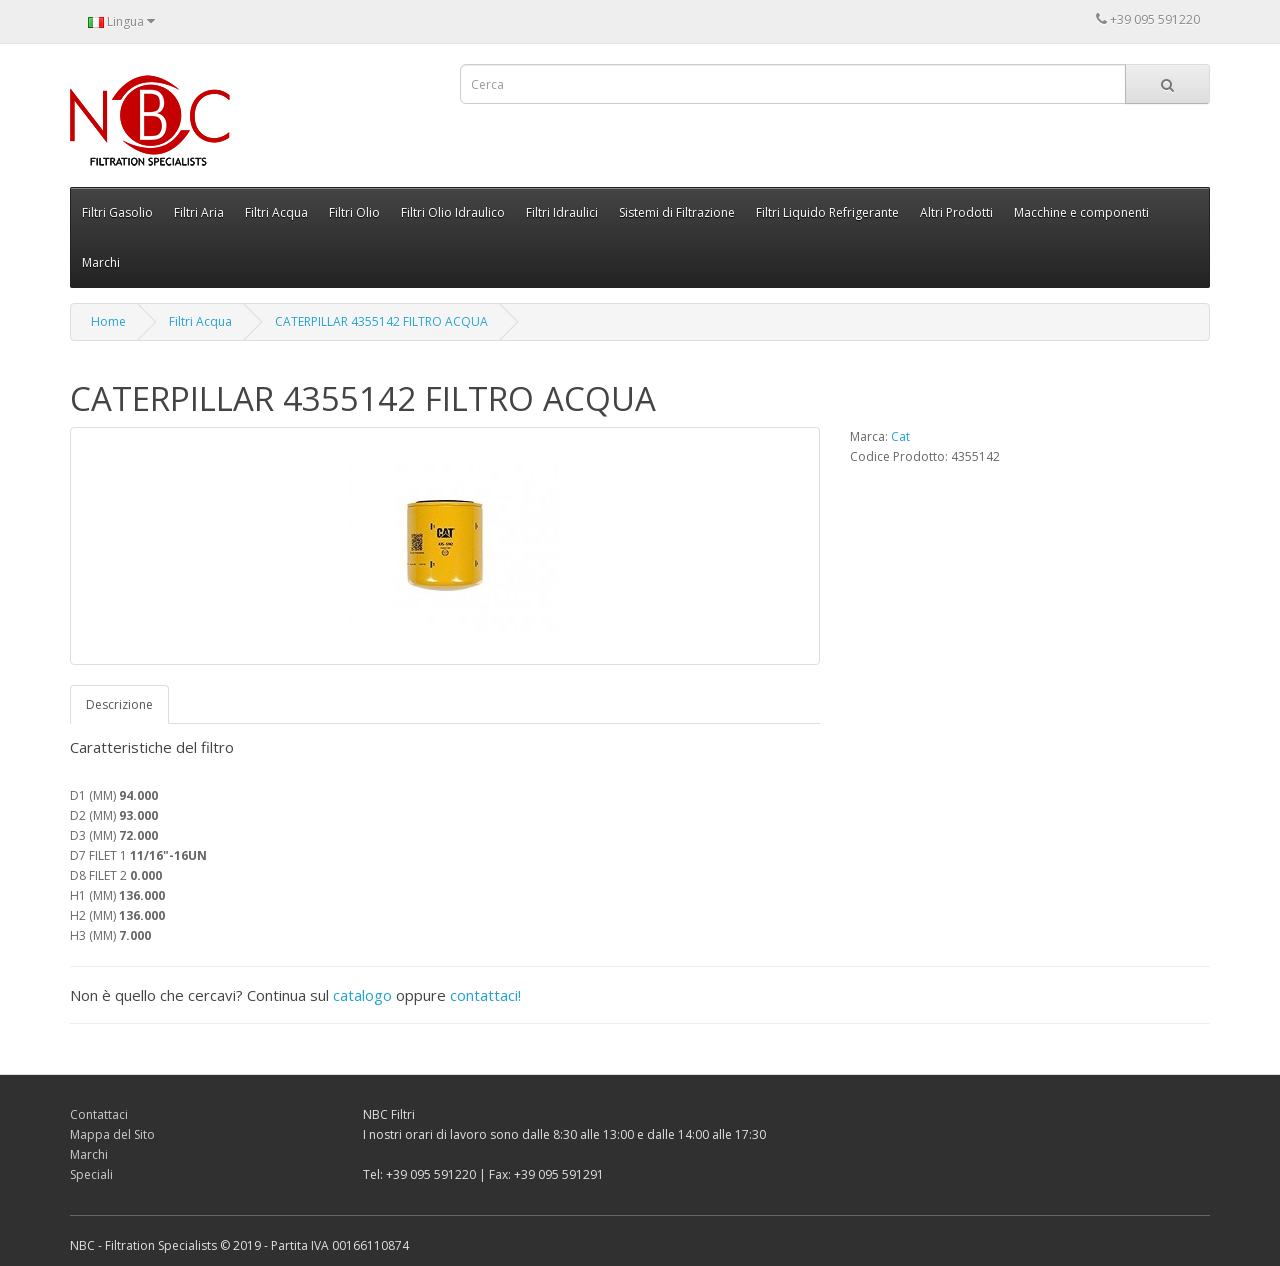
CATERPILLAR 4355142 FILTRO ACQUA (381, 321)
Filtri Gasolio (117, 212)
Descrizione (119, 704)
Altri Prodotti (956, 212)
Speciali (91, 1174)
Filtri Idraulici (562, 212)
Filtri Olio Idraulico (453, 212)
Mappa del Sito (112, 1134)
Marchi (101, 262)
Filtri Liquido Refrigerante (827, 212)
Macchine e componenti (1081, 212)
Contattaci (99, 1114)
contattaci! (485, 995)
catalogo (362, 995)
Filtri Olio (354, 212)
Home (108, 321)
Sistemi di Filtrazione (677, 212)
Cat (900, 436)
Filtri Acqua (276, 212)
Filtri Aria (199, 212)
